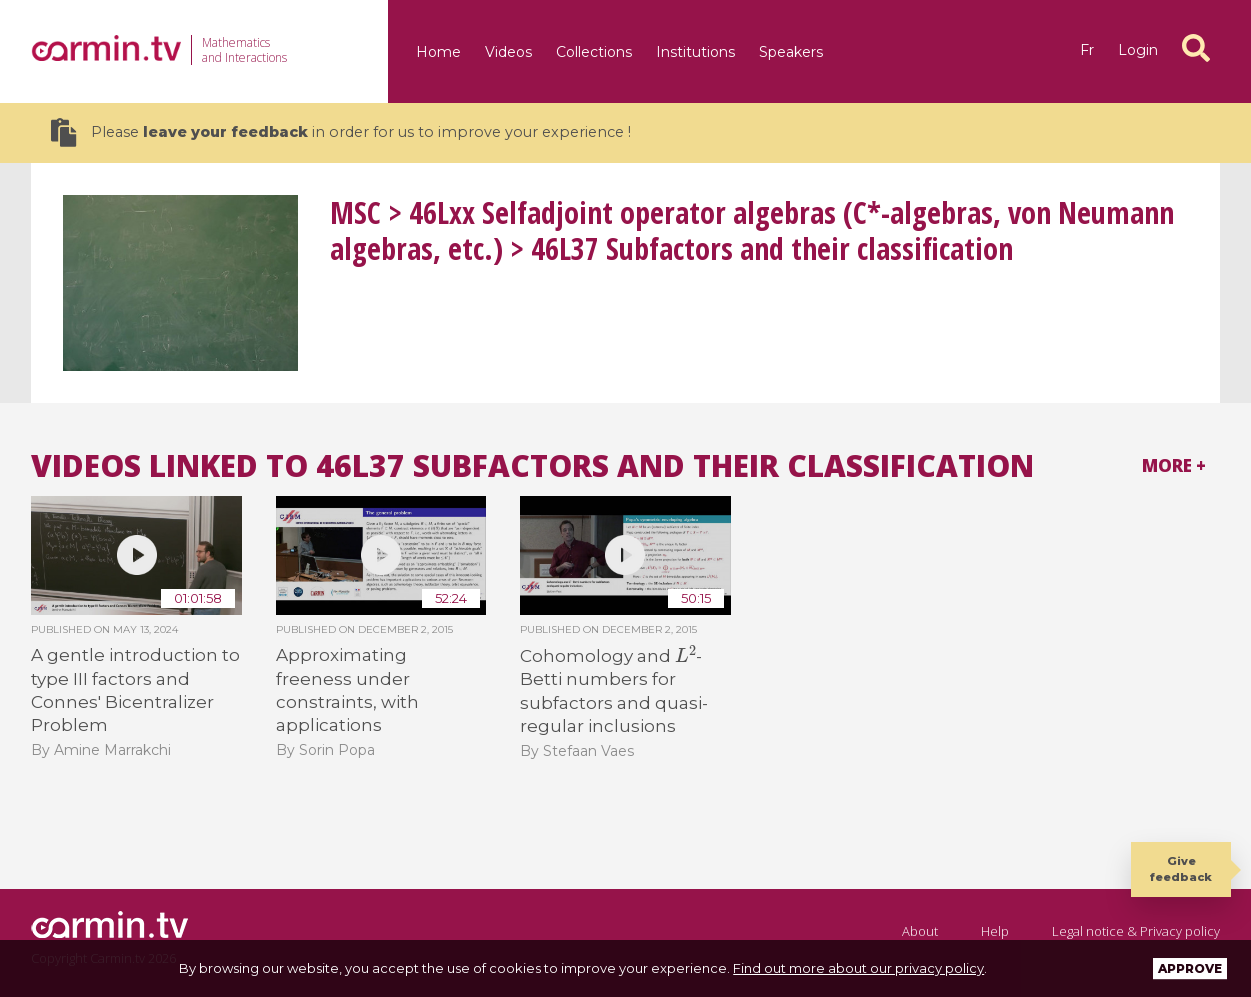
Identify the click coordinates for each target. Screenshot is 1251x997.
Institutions (695, 52)
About (920, 931)
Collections (594, 52)
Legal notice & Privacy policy (1136, 931)
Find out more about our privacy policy (858, 968)
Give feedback (1181, 868)
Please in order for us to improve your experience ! (341, 132)
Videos (508, 52)
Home (438, 52)
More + (1174, 465)
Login (1138, 50)
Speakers (791, 52)
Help (995, 931)
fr (1087, 50)
